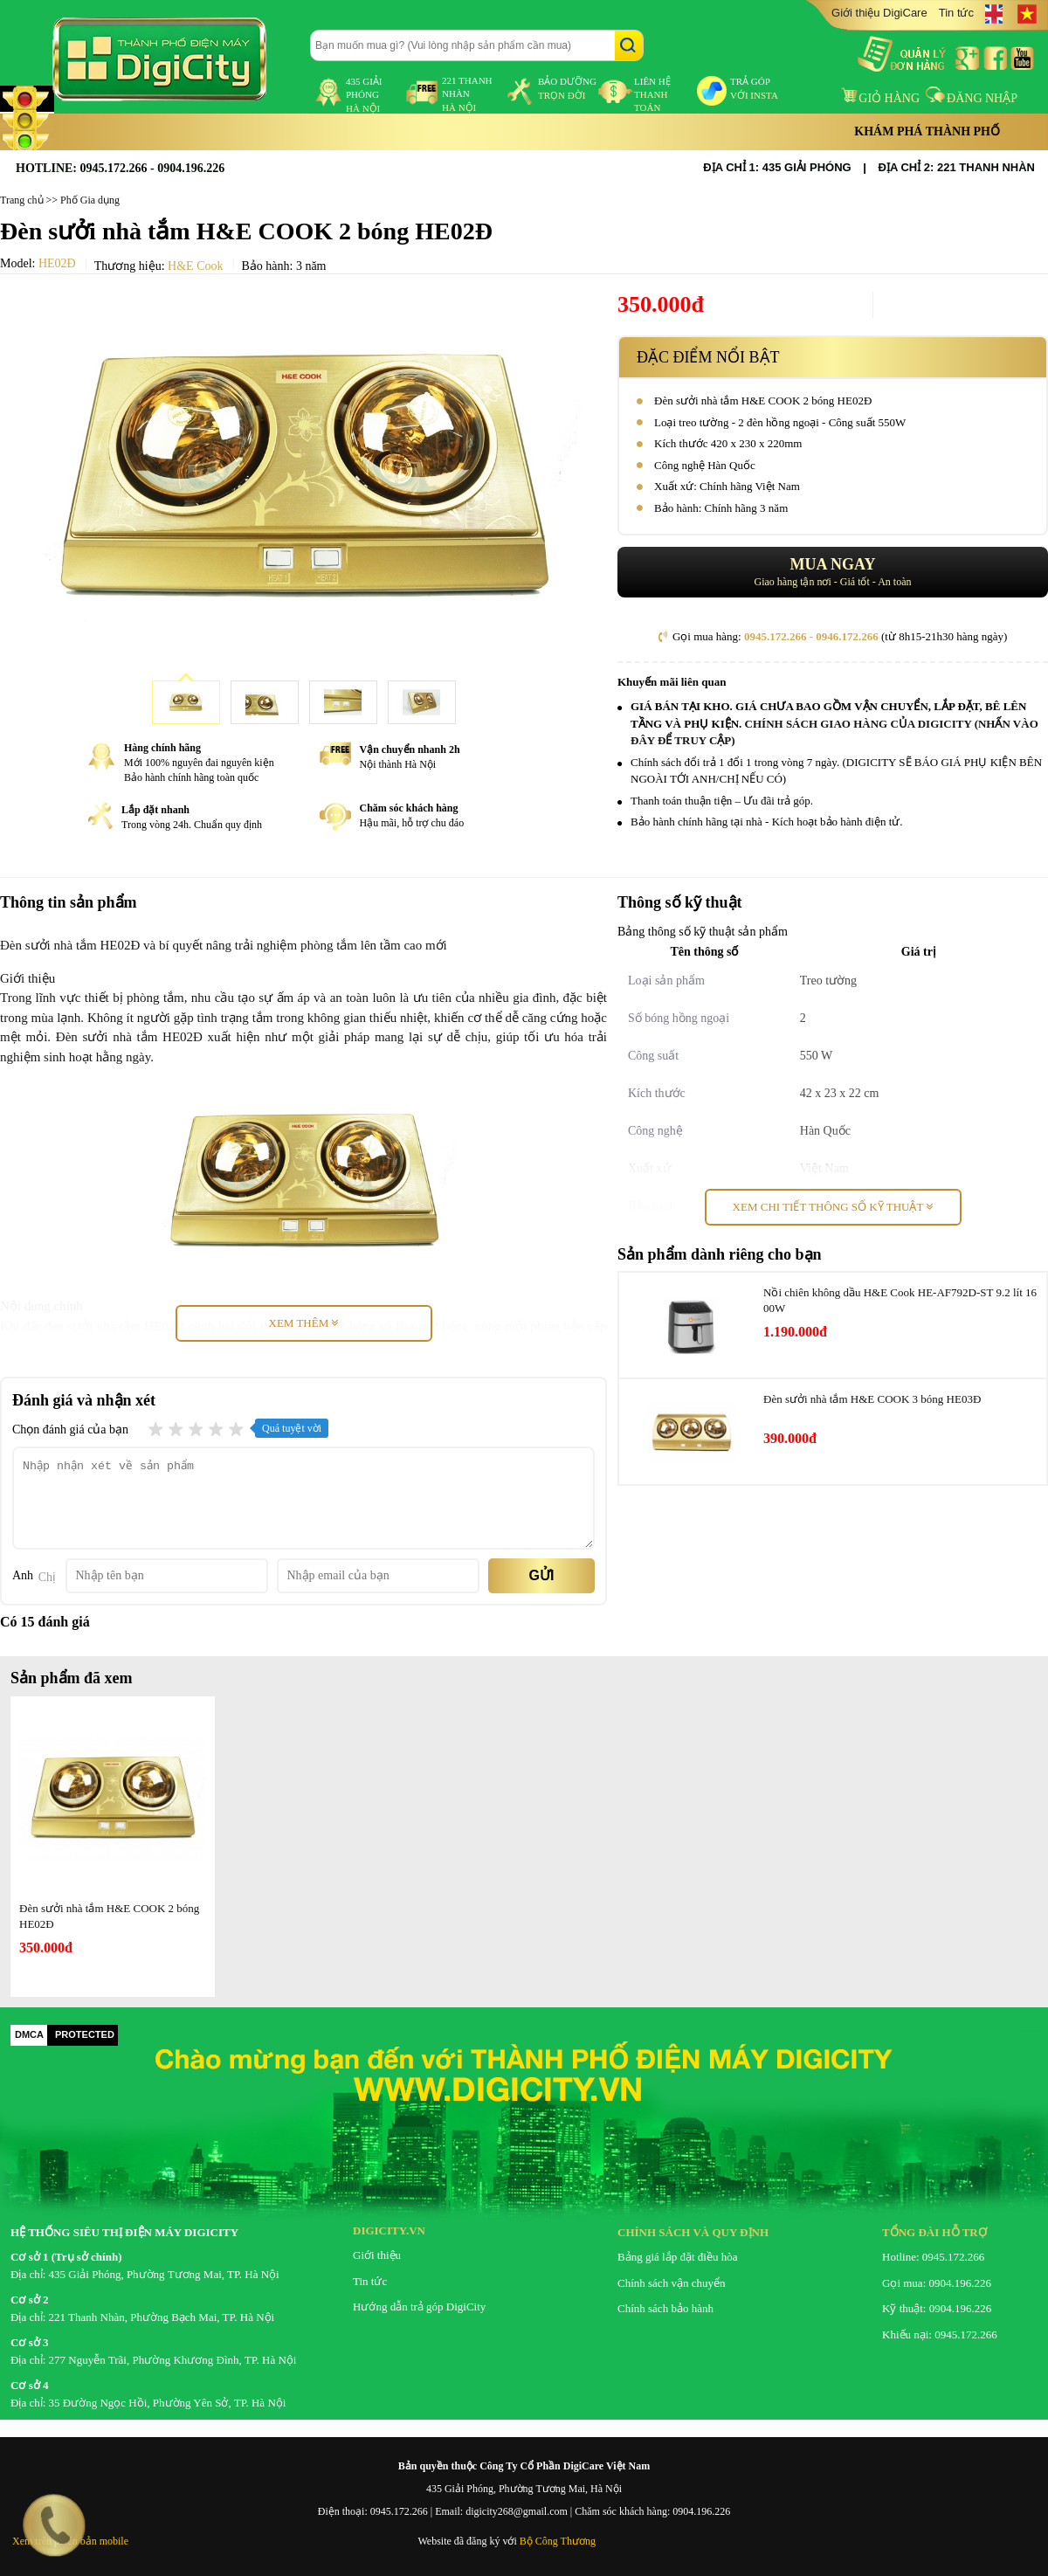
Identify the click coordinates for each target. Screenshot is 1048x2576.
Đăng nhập (971, 98)
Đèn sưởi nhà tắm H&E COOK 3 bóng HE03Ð (872, 1398)
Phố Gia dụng (90, 200)
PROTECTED (84, 2034)
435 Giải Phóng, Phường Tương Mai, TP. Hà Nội (164, 2274)
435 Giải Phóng (364, 95)
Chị (47, 1577)
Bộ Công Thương (558, 2541)
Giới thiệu (377, 2255)
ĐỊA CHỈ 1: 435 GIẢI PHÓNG (777, 167)
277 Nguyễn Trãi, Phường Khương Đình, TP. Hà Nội (173, 2359)
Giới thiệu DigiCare (879, 12)
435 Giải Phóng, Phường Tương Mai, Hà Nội (524, 2489)
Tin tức (956, 12)
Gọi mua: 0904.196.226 (936, 2282)
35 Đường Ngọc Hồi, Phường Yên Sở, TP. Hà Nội (167, 2402)
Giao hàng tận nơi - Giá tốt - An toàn (832, 572)
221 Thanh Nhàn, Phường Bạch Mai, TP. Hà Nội (162, 2317)
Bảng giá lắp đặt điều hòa (677, 2256)
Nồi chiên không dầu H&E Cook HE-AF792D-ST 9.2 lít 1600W (900, 1300)
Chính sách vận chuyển (671, 2282)
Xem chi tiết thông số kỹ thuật (833, 1206)
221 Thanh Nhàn (467, 94)
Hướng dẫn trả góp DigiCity (419, 2306)
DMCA (29, 2034)
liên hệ (652, 94)
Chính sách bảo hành (665, 2308)
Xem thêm (304, 1322)
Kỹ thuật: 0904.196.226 (936, 2308)
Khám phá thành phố (927, 131)
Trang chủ (22, 200)
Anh (22, 1575)
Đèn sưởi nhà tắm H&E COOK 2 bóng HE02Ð (109, 1916)
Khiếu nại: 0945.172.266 (939, 2334)
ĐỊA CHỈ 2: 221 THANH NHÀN (957, 167)
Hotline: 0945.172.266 (933, 2256)
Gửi (542, 1575)
